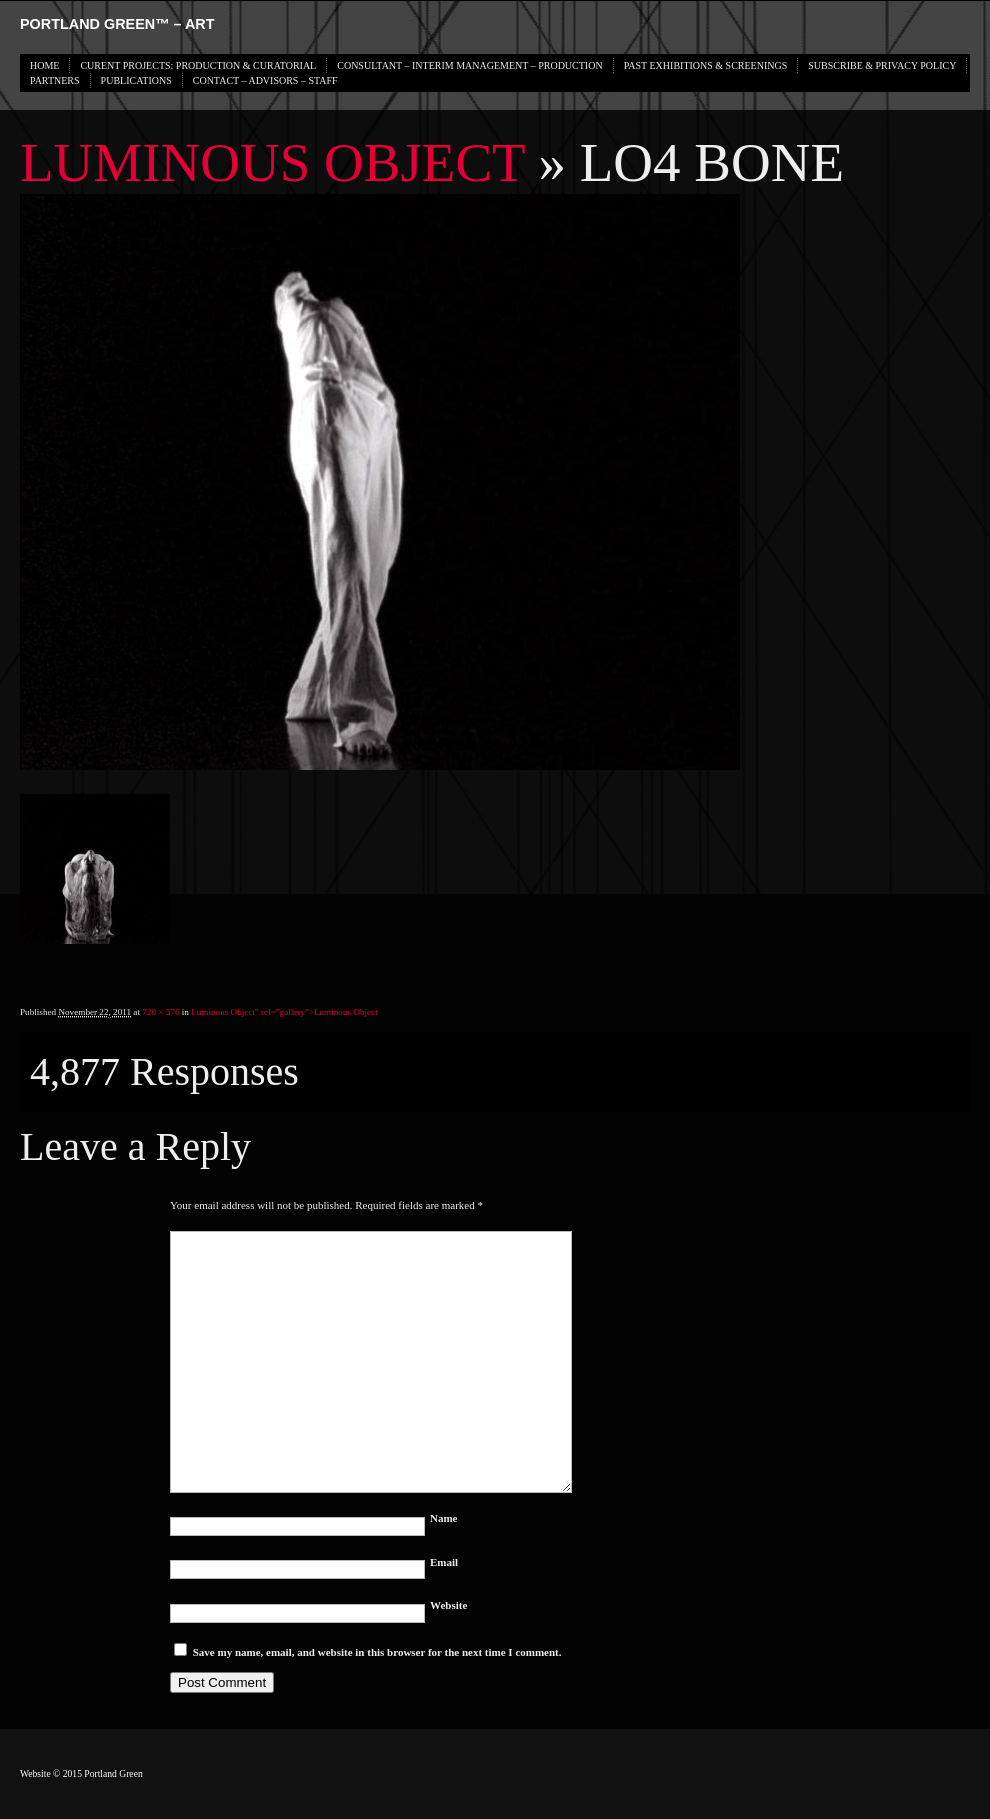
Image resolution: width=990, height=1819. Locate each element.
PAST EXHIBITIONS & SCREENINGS (706, 65)
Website (448, 1605)
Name (444, 1518)
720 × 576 (160, 1012)
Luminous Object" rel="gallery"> (284, 1012)
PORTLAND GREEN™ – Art (117, 24)
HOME (44, 65)
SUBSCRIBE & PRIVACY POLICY (882, 65)
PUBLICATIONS (136, 80)
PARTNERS (55, 80)
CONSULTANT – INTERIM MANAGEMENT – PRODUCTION (469, 65)
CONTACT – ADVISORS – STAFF (265, 80)
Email (444, 1562)
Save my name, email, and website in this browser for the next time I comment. (377, 1652)
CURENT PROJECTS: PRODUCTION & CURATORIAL (198, 65)
